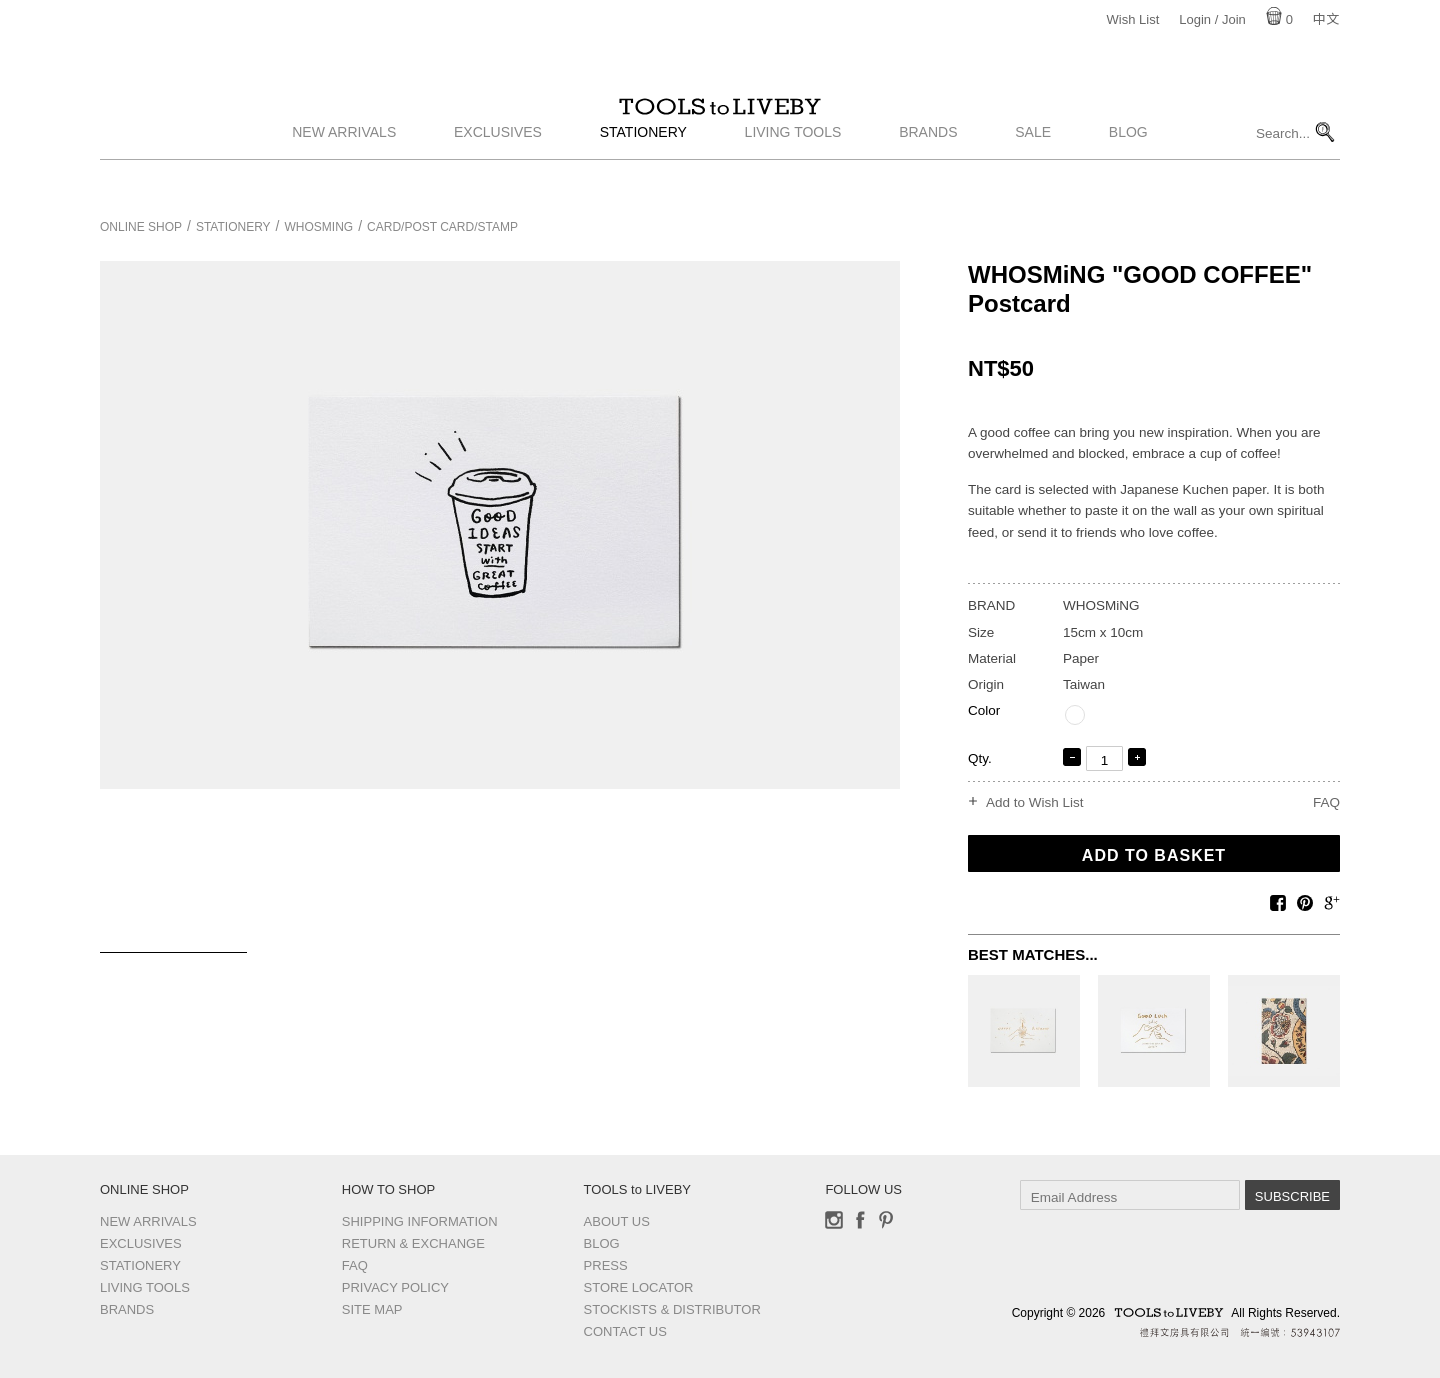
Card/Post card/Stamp (442, 227)
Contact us (625, 1331)
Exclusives (498, 173)
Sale (1033, 173)
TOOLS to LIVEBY (720, 127)
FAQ (1326, 802)
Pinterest (886, 1220)
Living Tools (793, 173)
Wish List (1133, 19)
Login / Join (1212, 19)
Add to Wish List (1035, 803)
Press (606, 1265)
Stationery (643, 173)
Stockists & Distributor (672, 1309)
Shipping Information (420, 1221)
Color (984, 710)
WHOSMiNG (319, 227)
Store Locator (639, 1287)
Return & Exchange (413, 1243)
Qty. (980, 758)
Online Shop (141, 227)
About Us (617, 1221)
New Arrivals (344, 173)
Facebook (860, 1220)
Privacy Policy (395, 1287)
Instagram (834, 1220)
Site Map (372, 1309)
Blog (1128, 173)
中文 (1326, 19)
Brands (928, 173)
